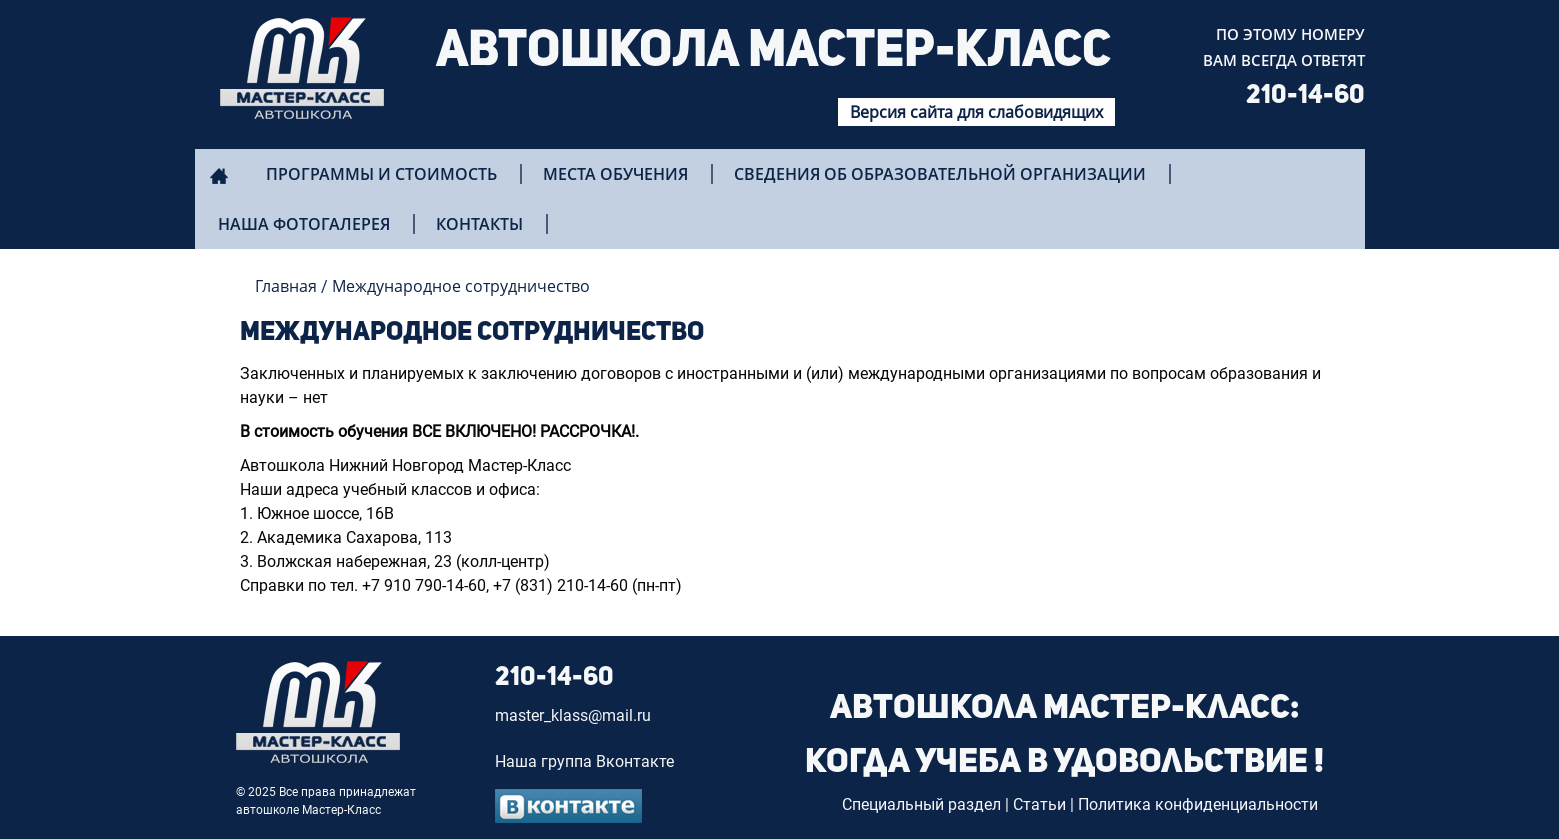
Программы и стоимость (381, 174)
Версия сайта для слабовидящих (976, 112)
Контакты (479, 224)
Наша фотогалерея (304, 224)
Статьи (1039, 804)
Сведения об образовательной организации (940, 174)
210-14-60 (1305, 96)
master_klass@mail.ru (573, 715)
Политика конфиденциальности (1198, 804)
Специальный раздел (921, 804)
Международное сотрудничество (461, 286)
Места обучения (615, 174)
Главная (286, 286)
